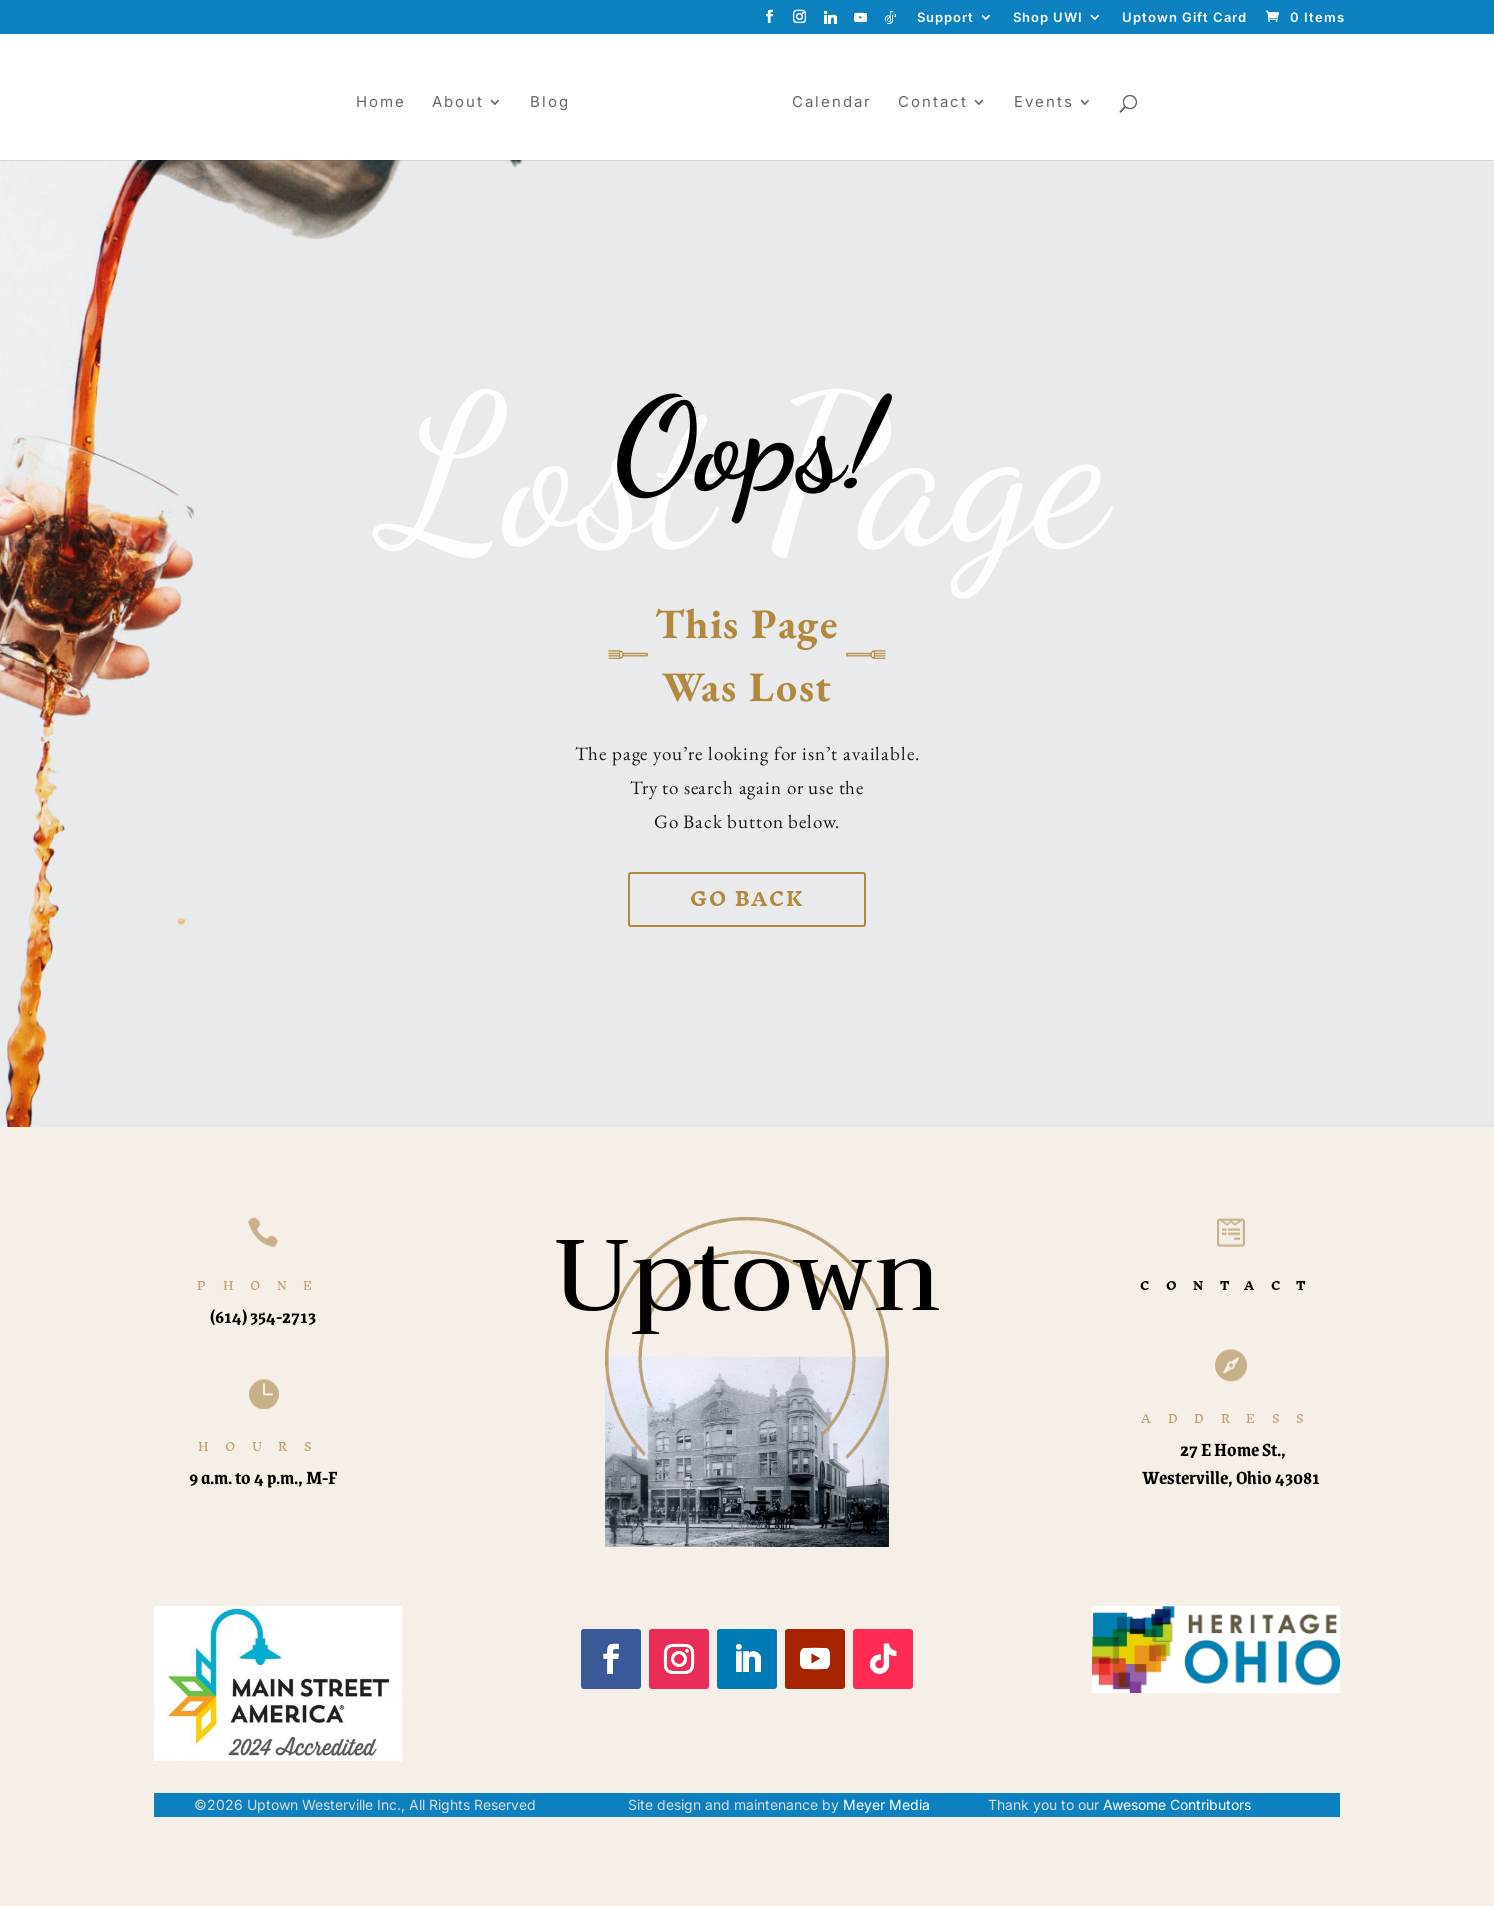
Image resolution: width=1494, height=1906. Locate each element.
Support (945, 18)
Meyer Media (886, 1804)
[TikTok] (891, 22)
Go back (747, 898)
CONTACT (1231, 1285)
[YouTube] (861, 22)
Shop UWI (1048, 18)
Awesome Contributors (1177, 1804)
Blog (543, 103)
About (451, 103)
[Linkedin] (831, 22)
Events (1051, 103)
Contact (940, 103)
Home (374, 103)
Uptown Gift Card (1184, 18)
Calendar (839, 103)
